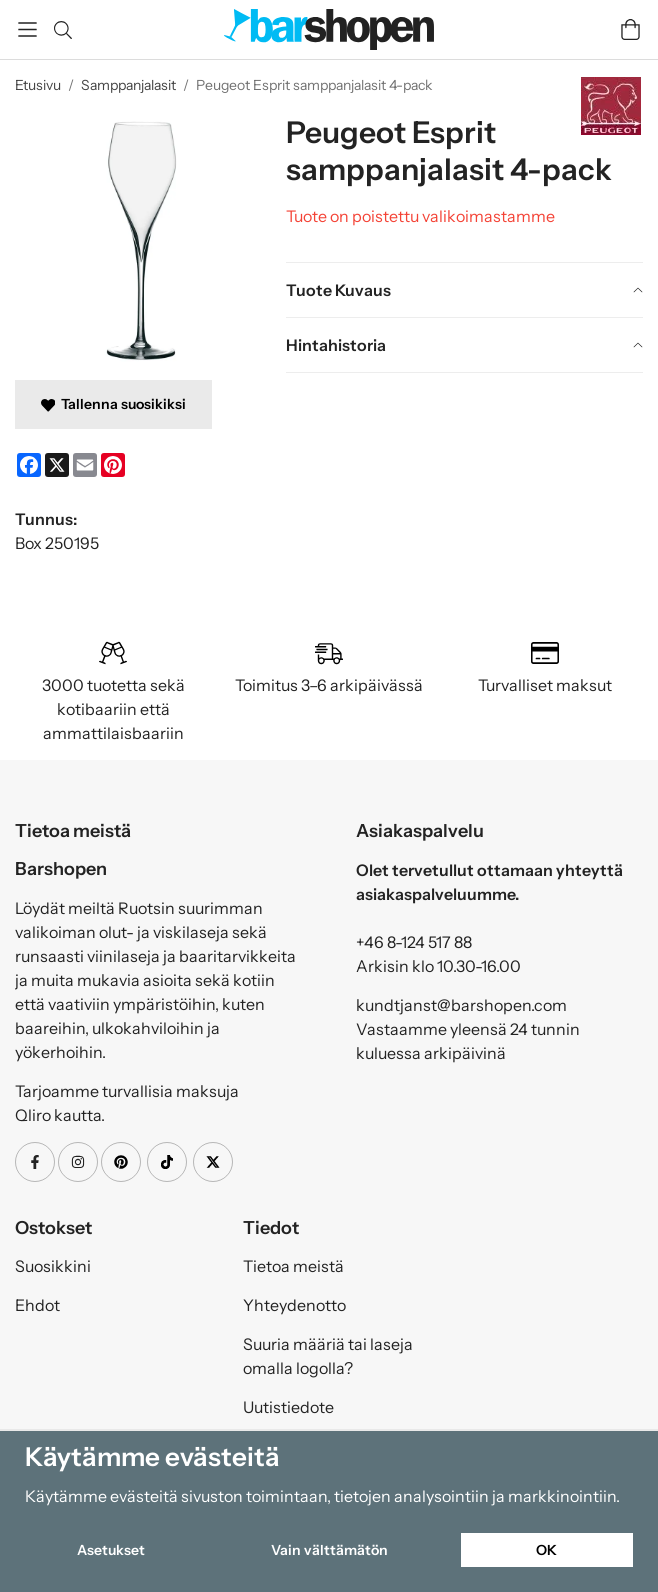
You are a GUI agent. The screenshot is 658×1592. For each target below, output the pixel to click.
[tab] (464, 290)
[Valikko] (27, 29)
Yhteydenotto (294, 1305)
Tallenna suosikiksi (113, 404)
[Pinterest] (113, 465)
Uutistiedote (288, 1407)
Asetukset (111, 1550)
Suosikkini (53, 1266)
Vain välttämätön (329, 1550)
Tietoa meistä (293, 1266)
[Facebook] (29, 465)
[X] (57, 465)
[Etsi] (62, 30)
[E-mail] (85, 465)
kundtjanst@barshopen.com (461, 1005)
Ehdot (37, 1305)
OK (546, 1550)
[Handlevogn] (630, 29)
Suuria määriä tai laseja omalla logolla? (328, 1356)
